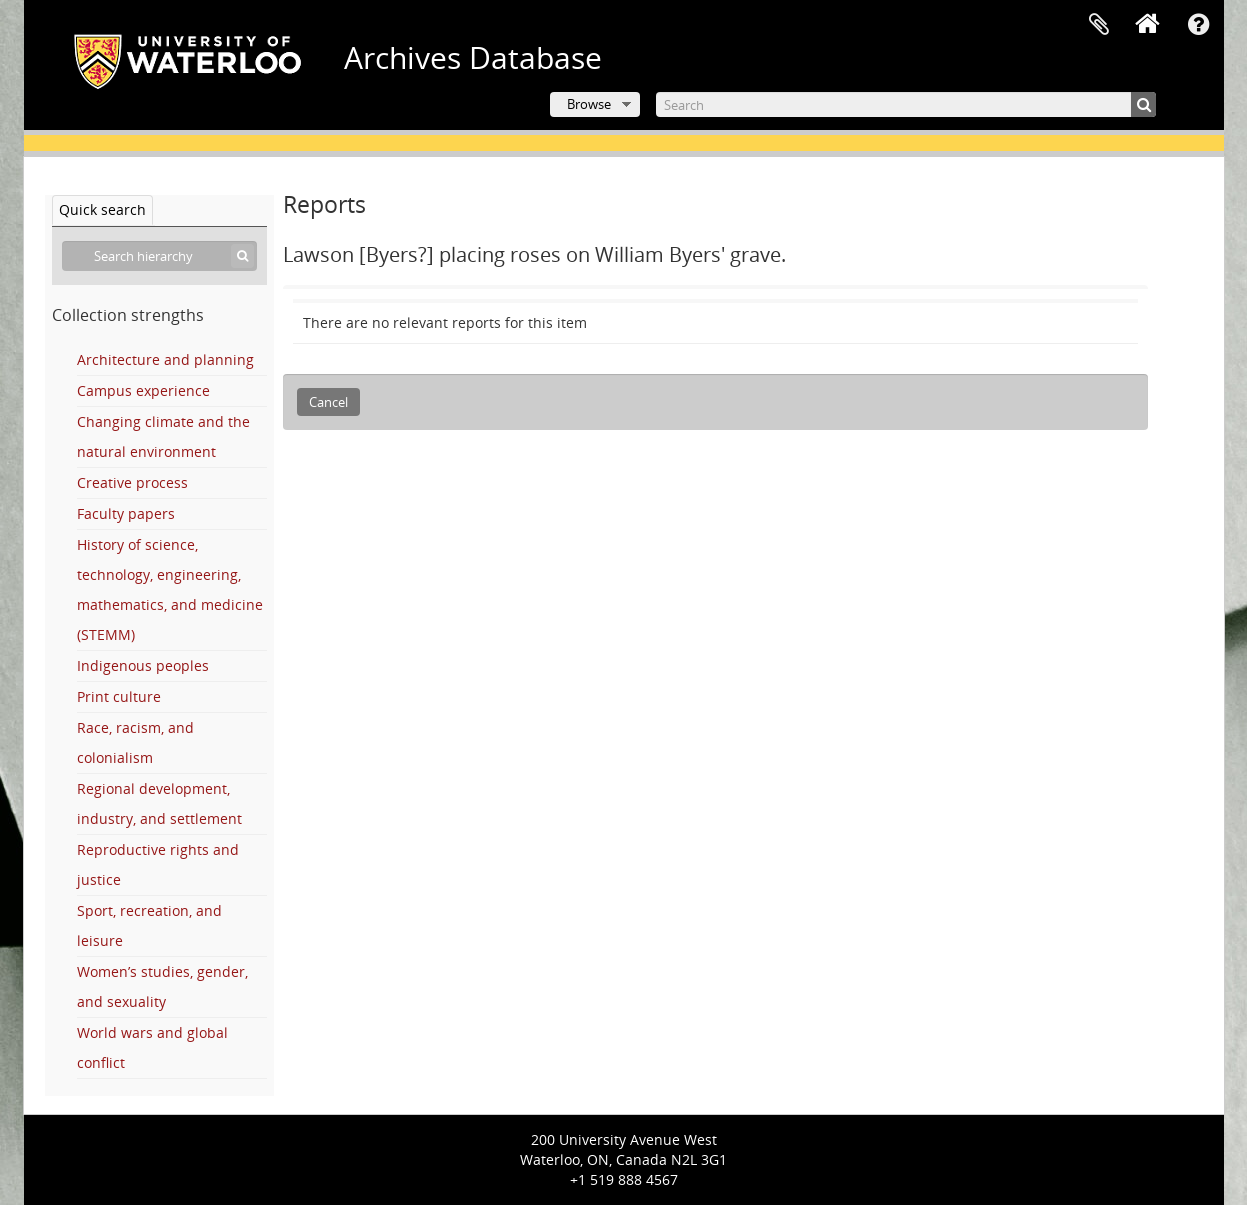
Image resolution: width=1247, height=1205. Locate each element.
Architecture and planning (165, 359)
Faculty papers (126, 513)
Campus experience (143, 390)
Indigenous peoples (143, 665)
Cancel (328, 402)
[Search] (906, 104)
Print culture (119, 696)
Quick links (1199, 25)
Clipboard (1099, 25)
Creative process (132, 482)
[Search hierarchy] (159, 256)
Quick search (102, 209)
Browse (589, 104)
